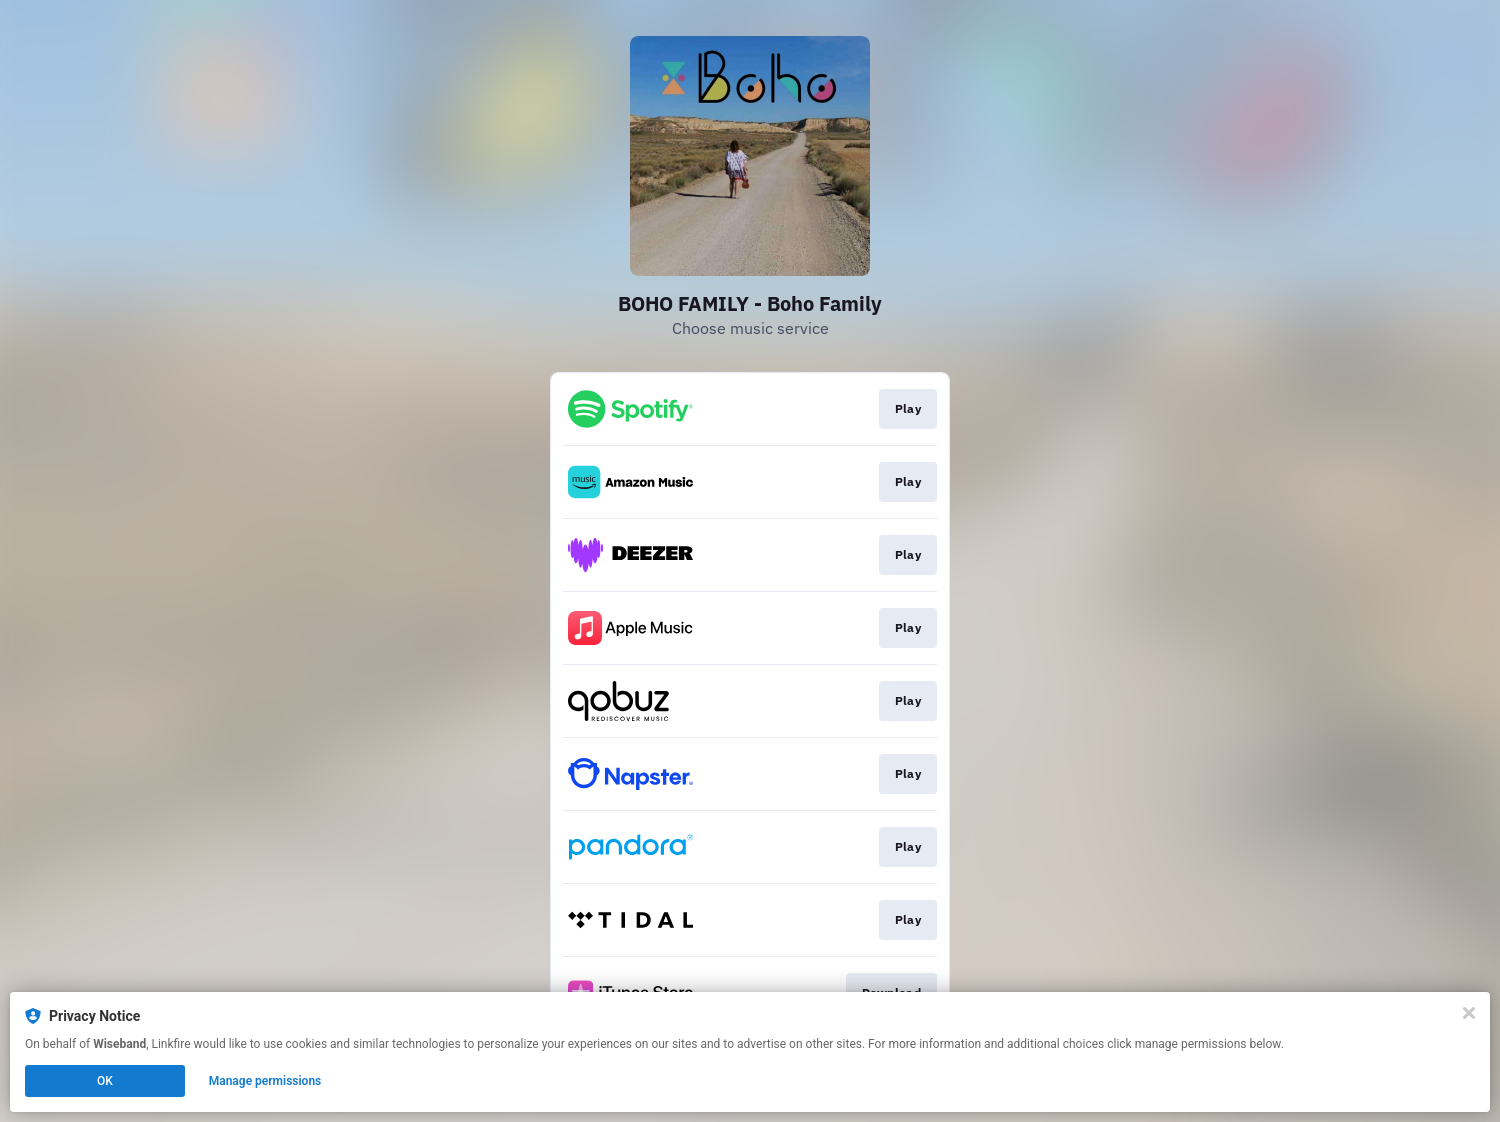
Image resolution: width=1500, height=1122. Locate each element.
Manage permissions (265, 1081)
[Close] (1469, 1013)
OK (105, 1081)
